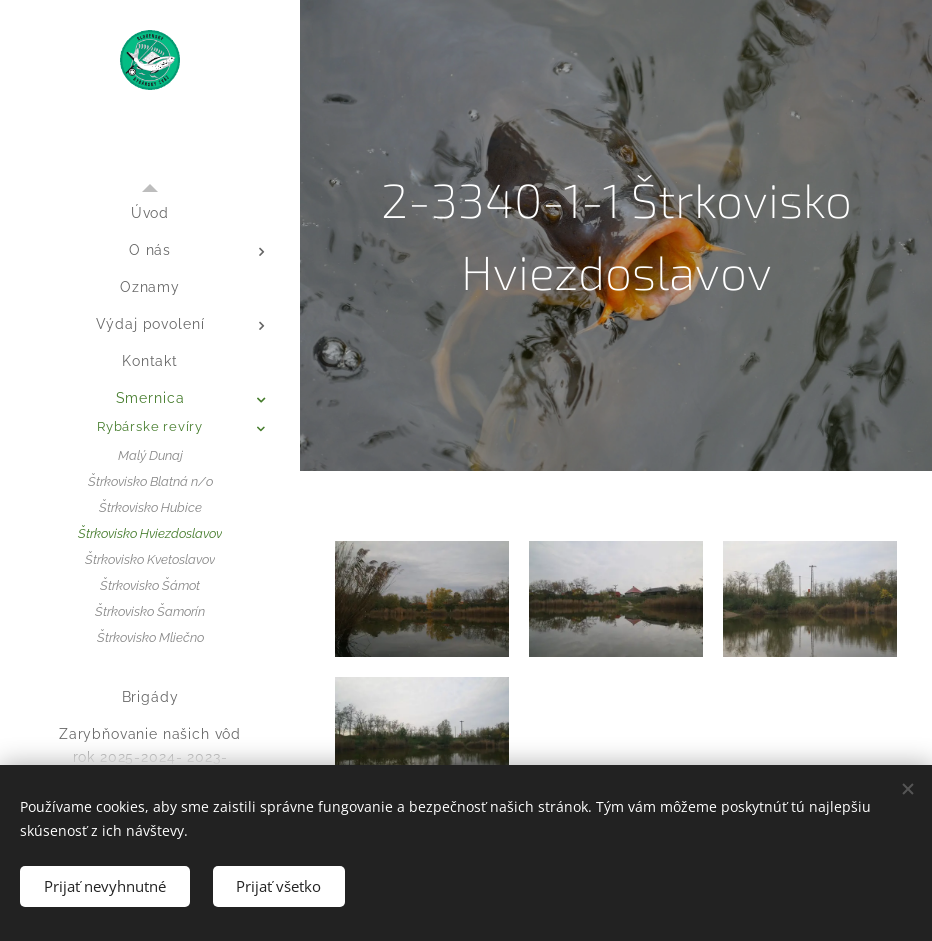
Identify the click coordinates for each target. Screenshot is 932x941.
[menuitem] (150, 213)
